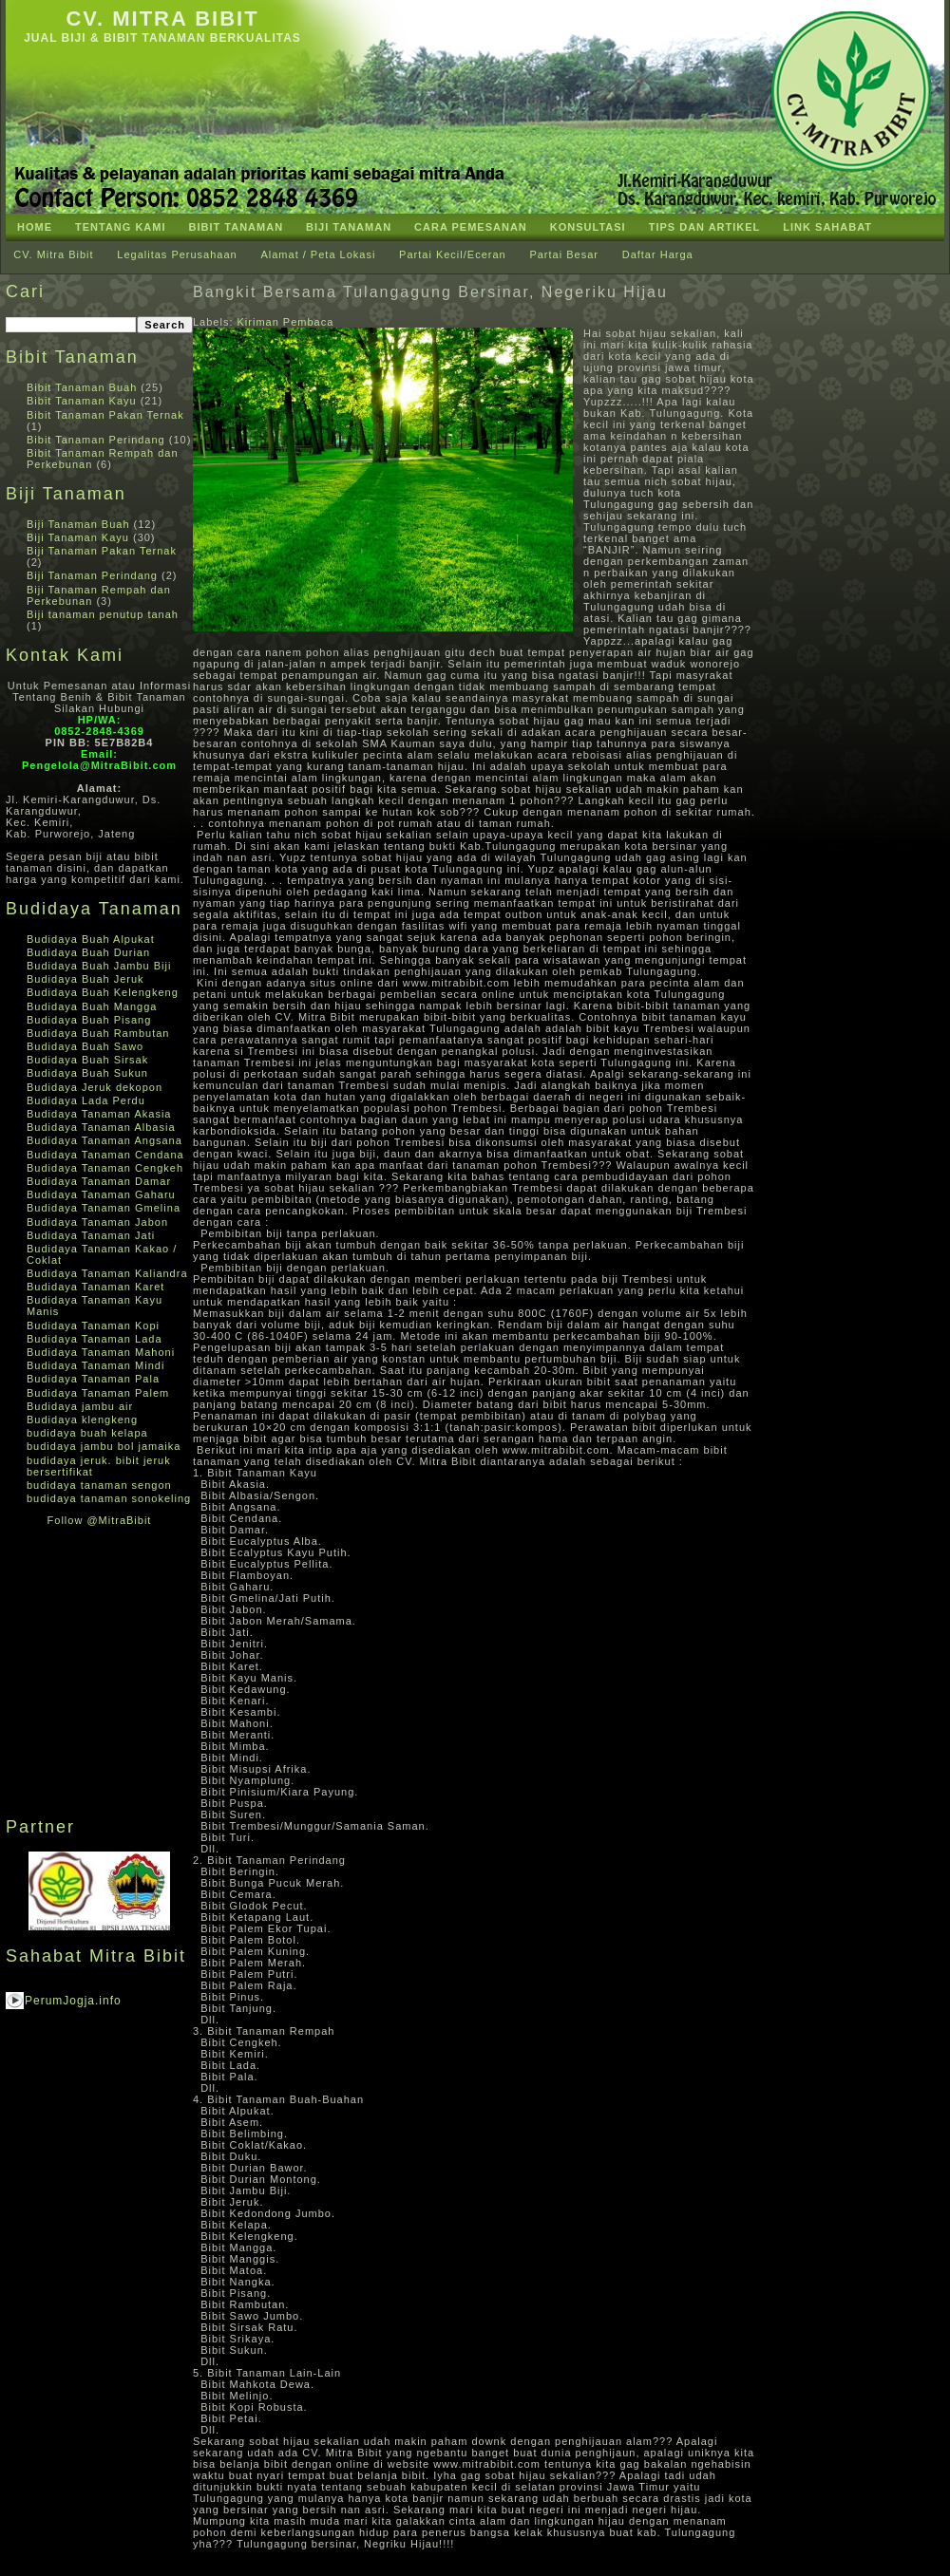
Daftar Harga (658, 254)
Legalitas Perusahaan (177, 254)
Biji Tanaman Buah (78, 524)
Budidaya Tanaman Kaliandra (107, 1273)
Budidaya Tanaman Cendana (105, 1154)
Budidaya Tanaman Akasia (99, 1113)
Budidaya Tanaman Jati (91, 1235)
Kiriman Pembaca (286, 322)
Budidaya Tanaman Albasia (101, 1127)
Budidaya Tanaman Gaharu (101, 1194)
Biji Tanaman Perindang (92, 575)
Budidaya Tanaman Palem (98, 1393)
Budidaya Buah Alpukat (91, 939)
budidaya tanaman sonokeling (109, 1498)
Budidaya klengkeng (82, 1419)
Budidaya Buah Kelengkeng (103, 992)
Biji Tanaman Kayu (78, 537)
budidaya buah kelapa (87, 1432)
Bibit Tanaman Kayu (82, 400)
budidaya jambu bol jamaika (103, 1446)
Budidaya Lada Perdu (86, 1100)
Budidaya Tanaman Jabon (97, 1222)
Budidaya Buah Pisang (89, 1019)
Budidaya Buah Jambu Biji (99, 965)
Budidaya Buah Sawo (85, 1046)
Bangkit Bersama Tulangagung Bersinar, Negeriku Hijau (430, 292)
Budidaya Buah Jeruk (85, 979)
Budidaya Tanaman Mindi (95, 1365)
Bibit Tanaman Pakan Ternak (105, 415)
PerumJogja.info (73, 2000)
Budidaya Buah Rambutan (98, 1033)
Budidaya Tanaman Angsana (104, 1140)
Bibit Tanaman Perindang (96, 439)
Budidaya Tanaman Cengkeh (105, 1168)
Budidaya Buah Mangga (92, 1006)
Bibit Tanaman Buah (82, 387)
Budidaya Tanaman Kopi (93, 1325)
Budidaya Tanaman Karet (95, 1286)
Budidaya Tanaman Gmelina (103, 1207)
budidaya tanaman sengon (99, 1485)
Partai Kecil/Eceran (452, 254)
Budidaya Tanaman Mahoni (101, 1352)
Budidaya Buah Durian (88, 952)
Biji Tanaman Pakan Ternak (102, 550)
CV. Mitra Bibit (162, 18)
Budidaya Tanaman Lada (94, 1338)
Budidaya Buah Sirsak (87, 1059)
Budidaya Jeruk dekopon (94, 1087)
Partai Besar (563, 254)
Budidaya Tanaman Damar (99, 1181)
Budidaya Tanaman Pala (93, 1378)
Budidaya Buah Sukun (87, 1073)
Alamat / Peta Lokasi (317, 254)
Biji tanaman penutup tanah (103, 614)
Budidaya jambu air (80, 1406)
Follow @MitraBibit (100, 1520)
